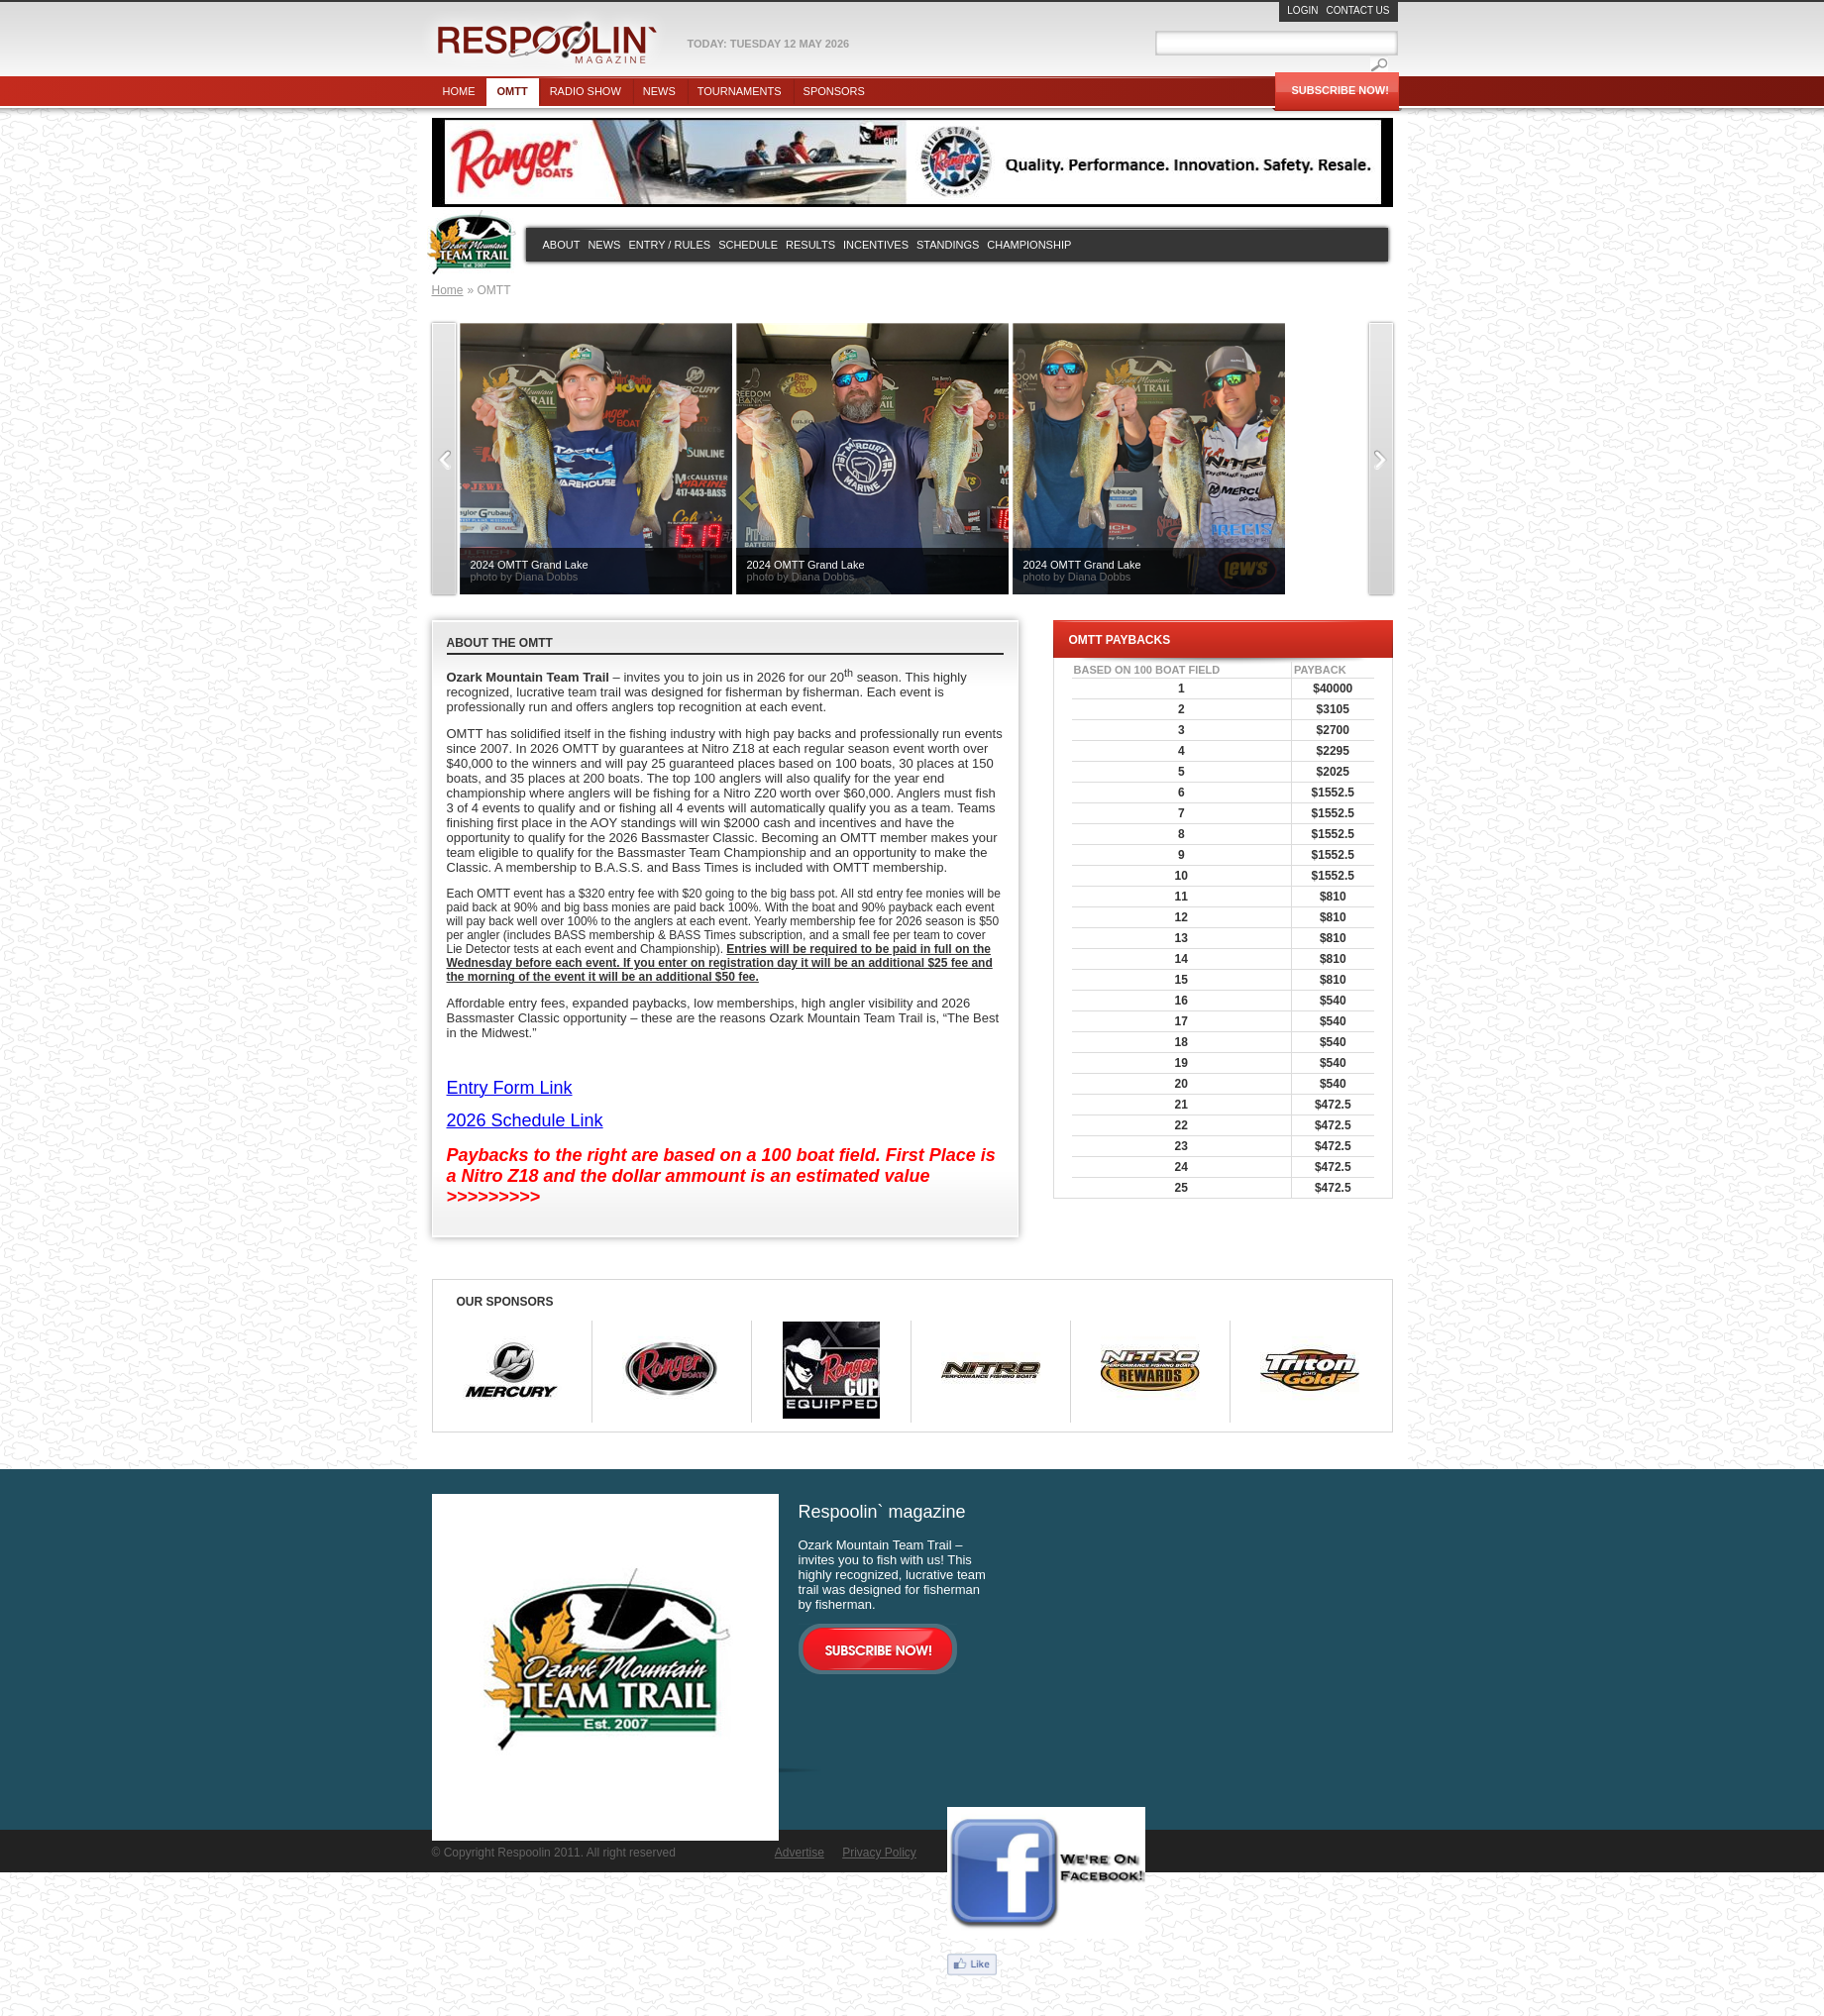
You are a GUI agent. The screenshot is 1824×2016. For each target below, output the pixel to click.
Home (459, 91)
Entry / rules (669, 245)
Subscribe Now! (1340, 90)
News (659, 91)
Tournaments (739, 91)
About (562, 245)
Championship (1029, 245)
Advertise (799, 1852)
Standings (947, 245)
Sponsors (834, 91)
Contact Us (1357, 10)
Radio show (585, 91)
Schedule (748, 245)
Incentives (876, 245)
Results (810, 245)
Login (1302, 10)
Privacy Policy (879, 1852)
